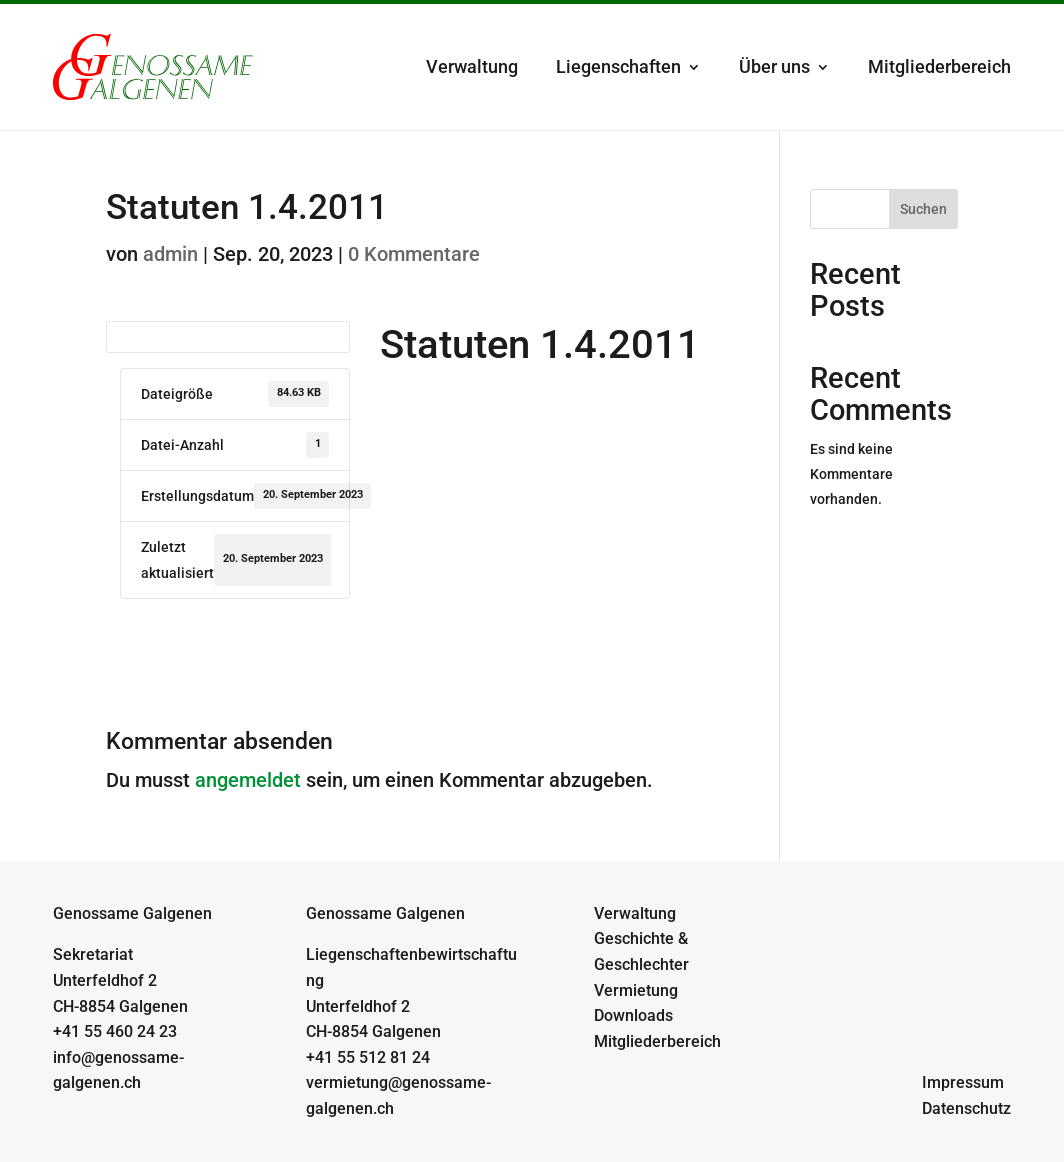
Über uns (774, 66)
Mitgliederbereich (939, 66)
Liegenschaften (618, 66)
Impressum (963, 1082)
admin (170, 254)
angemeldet (248, 780)
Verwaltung (472, 66)
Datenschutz (966, 1108)
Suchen (923, 209)
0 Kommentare (414, 254)
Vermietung (636, 990)
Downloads (633, 1015)
